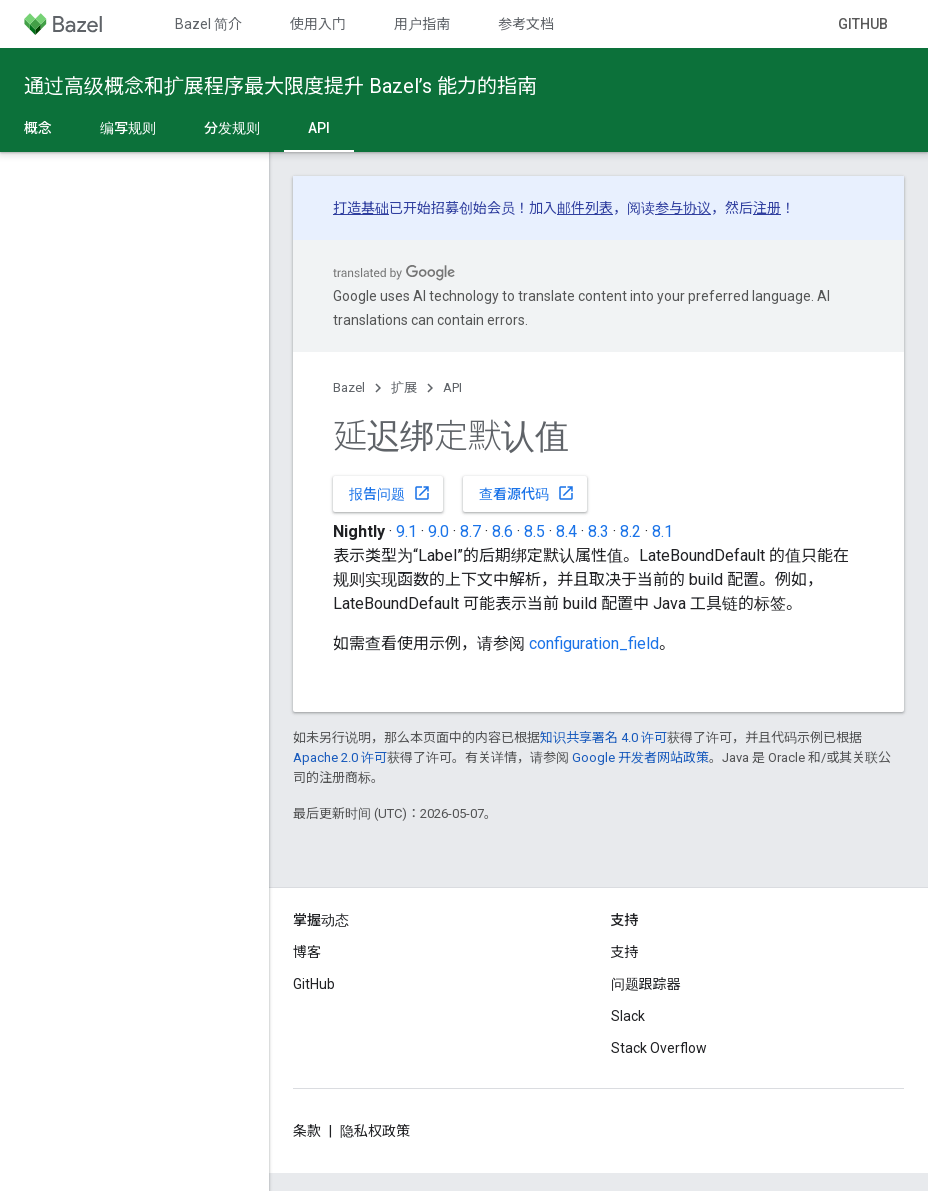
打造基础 (361, 208)
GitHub (863, 24)
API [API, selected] (319, 128)
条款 (307, 1131)
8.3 (598, 531)
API (452, 387)
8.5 (534, 531)
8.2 (630, 531)
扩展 (404, 387)
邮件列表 (585, 208)
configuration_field (594, 643)
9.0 (438, 531)
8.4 (566, 531)
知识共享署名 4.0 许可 (603, 737)
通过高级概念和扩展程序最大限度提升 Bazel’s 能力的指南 (280, 86)
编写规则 (128, 128)
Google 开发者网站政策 (640, 757)
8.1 (662, 531)
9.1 (406, 531)
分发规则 (232, 128)
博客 (307, 952)
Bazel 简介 (208, 24)
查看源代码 (527, 493)
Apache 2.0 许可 (340, 757)
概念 (38, 128)
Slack (628, 1016)
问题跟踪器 (646, 984)
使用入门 (318, 24)
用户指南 (422, 24)
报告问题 (390, 493)
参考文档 (526, 24)
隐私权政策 (375, 1131)
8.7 (470, 531)
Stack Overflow (659, 1048)
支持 (625, 952)
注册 (767, 208)
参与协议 (683, 208)
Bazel (349, 387)
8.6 (502, 531)
